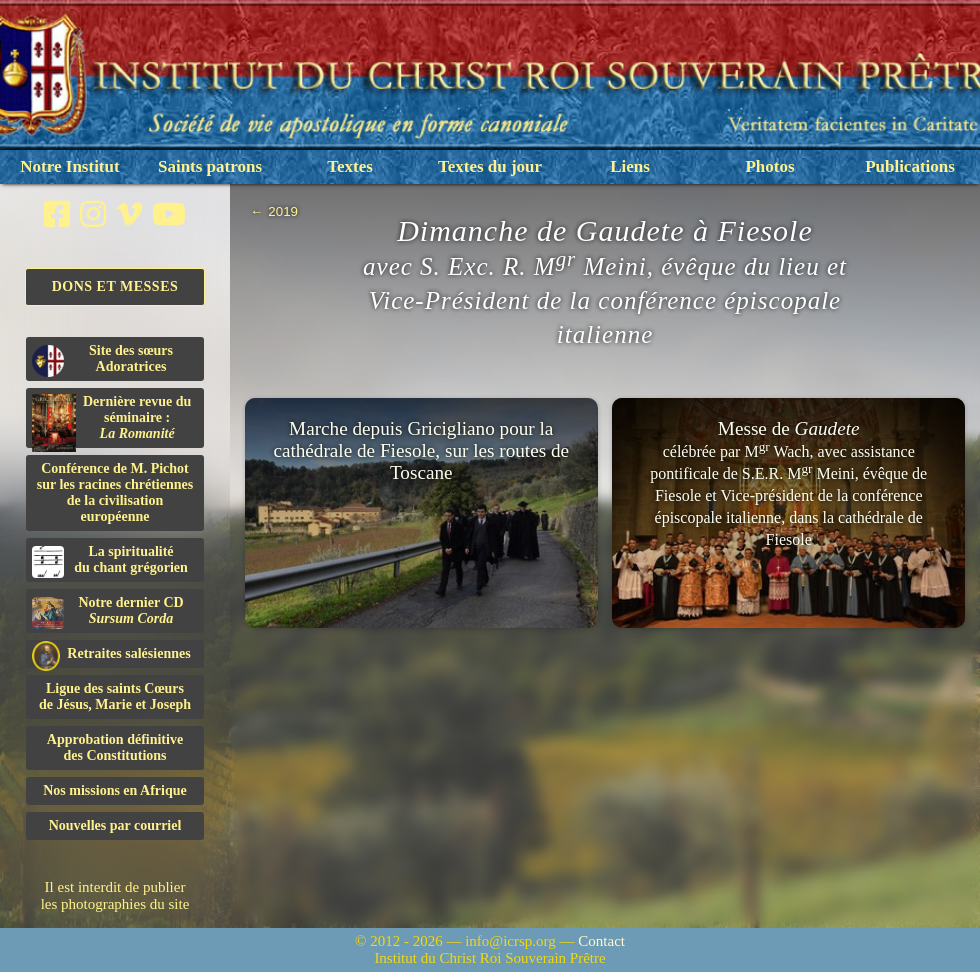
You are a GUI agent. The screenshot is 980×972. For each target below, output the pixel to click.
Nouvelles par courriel (115, 825)
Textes (350, 166)
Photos (769, 166)
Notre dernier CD (108, 612)
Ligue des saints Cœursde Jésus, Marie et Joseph (115, 696)
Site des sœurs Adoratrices (102, 360)
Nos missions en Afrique (115, 790)
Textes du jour (490, 166)
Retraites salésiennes (111, 654)
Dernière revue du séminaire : (111, 421)
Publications (910, 166)
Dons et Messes (115, 286)
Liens (630, 166)
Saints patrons (210, 166)
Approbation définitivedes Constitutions (115, 747)
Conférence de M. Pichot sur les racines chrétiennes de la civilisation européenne (115, 492)
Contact (601, 941)
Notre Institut (69, 166)
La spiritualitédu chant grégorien (110, 561)
